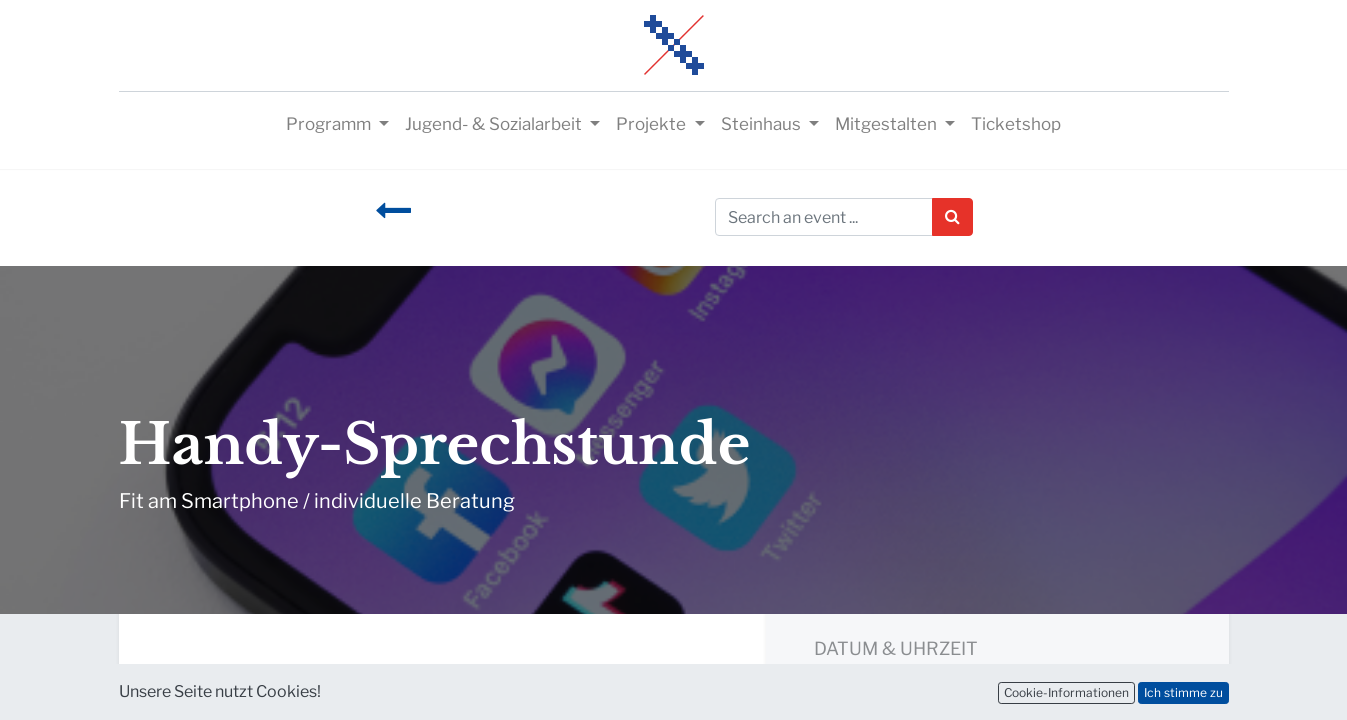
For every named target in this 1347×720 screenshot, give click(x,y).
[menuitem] (1016, 125)
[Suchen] (952, 217)
